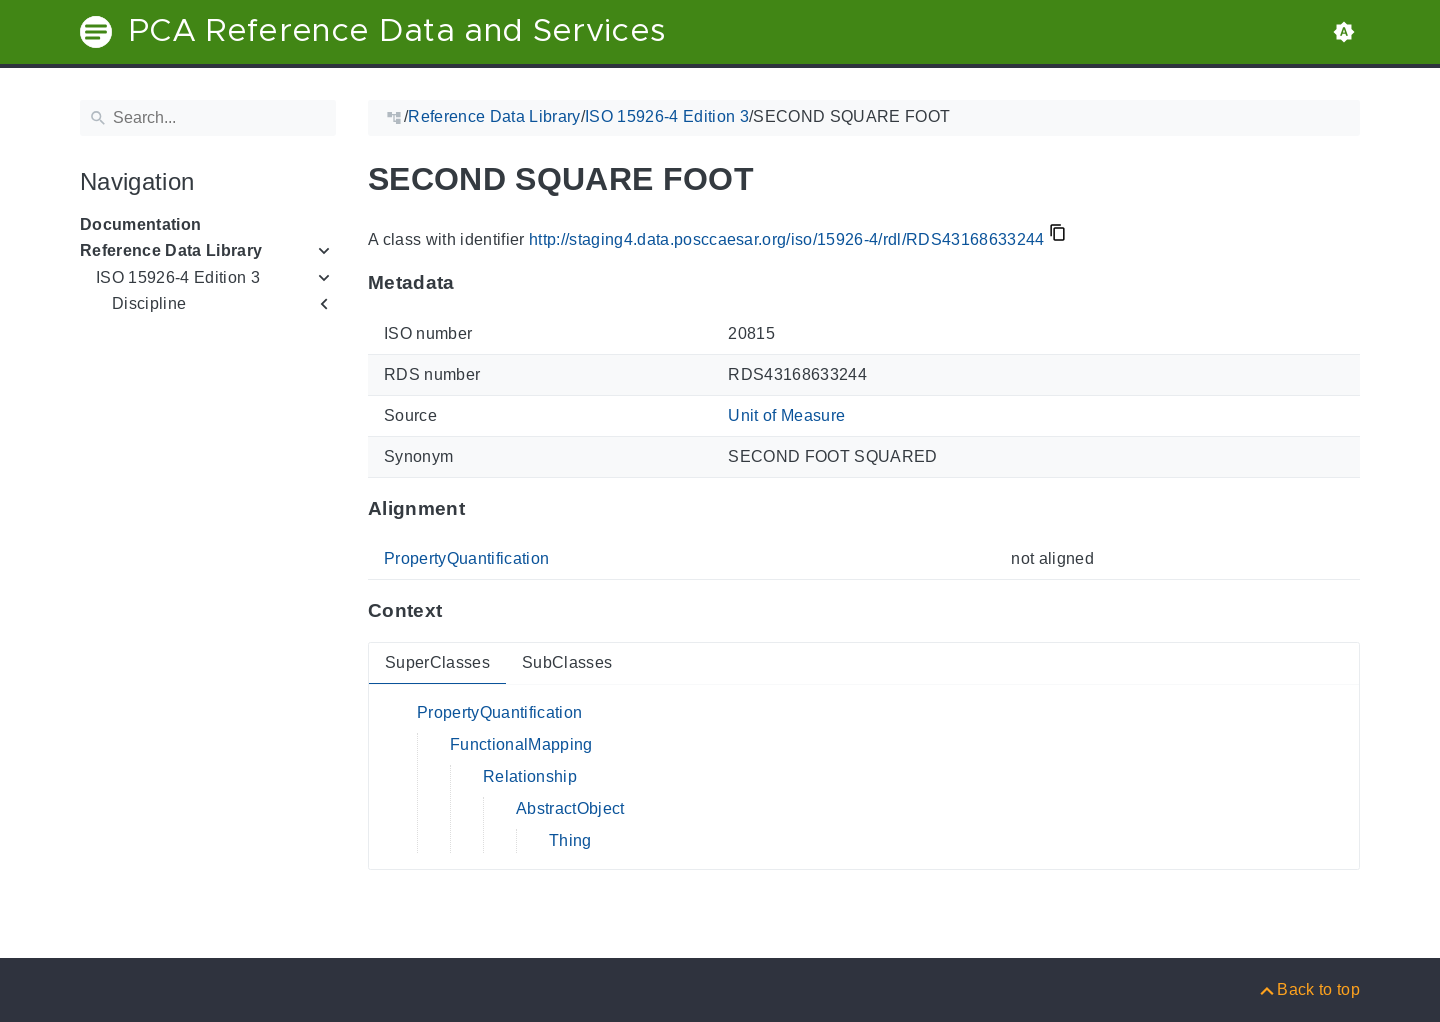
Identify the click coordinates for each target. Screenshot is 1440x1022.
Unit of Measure (786, 415)
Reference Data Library (171, 250)
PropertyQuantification (466, 558)
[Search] (208, 118)
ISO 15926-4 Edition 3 (178, 277)
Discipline (149, 303)
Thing (570, 840)
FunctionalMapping (521, 744)
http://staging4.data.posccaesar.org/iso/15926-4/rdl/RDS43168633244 (787, 239)
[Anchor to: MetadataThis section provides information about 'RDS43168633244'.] (474, 283)
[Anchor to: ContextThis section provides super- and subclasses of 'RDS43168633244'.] (461, 611)
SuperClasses (437, 662)
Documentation (140, 224)
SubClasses (567, 662)
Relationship (530, 776)
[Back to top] (1308, 989)
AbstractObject (570, 808)
